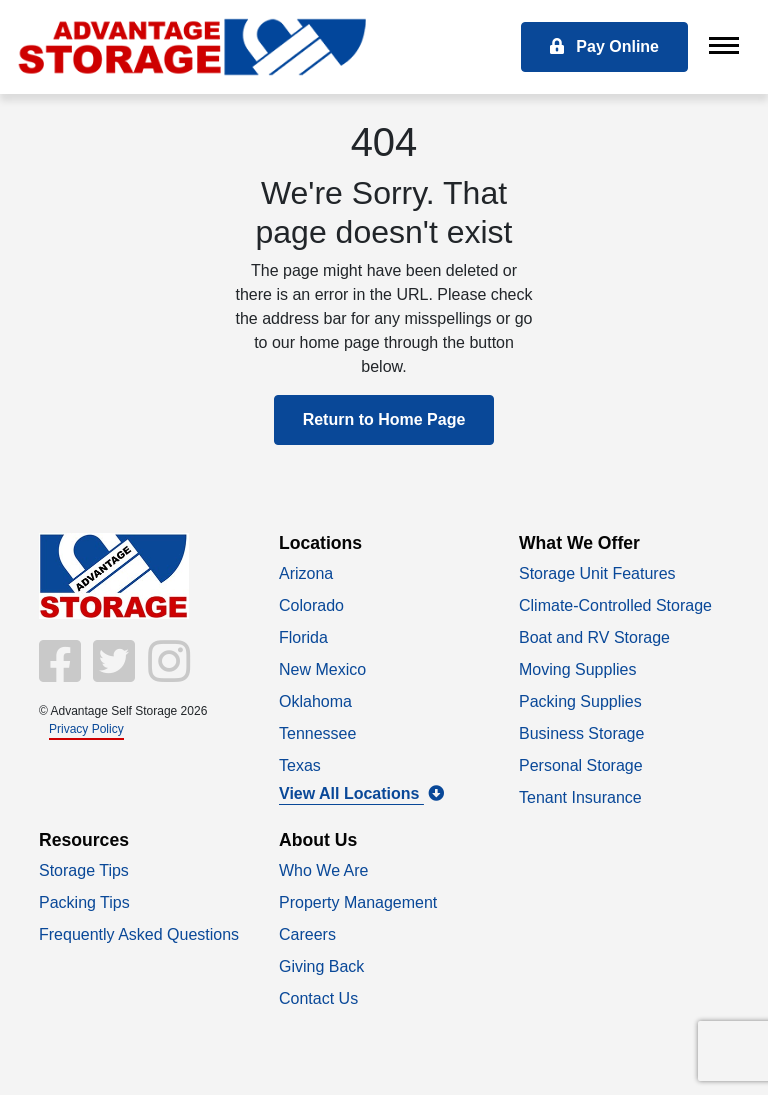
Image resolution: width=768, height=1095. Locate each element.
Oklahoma (315, 701)
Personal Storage (581, 765)
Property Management (358, 902)
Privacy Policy (86, 729)
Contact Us (318, 998)
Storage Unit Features (597, 573)
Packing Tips (84, 902)
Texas (300, 765)
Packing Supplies (580, 701)
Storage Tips (84, 870)
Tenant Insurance (580, 797)
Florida (303, 637)
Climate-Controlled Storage (615, 605)
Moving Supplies (577, 669)
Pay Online (604, 46)
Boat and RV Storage (594, 637)
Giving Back (321, 966)
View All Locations (361, 793)
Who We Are (324, 870)
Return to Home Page (384, 419)
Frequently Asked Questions (139, 934)
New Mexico (322, 669)
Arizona (306, 573)
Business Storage (581, 733)
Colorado (311, 605)
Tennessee (317, 733)
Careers (307, 934)
